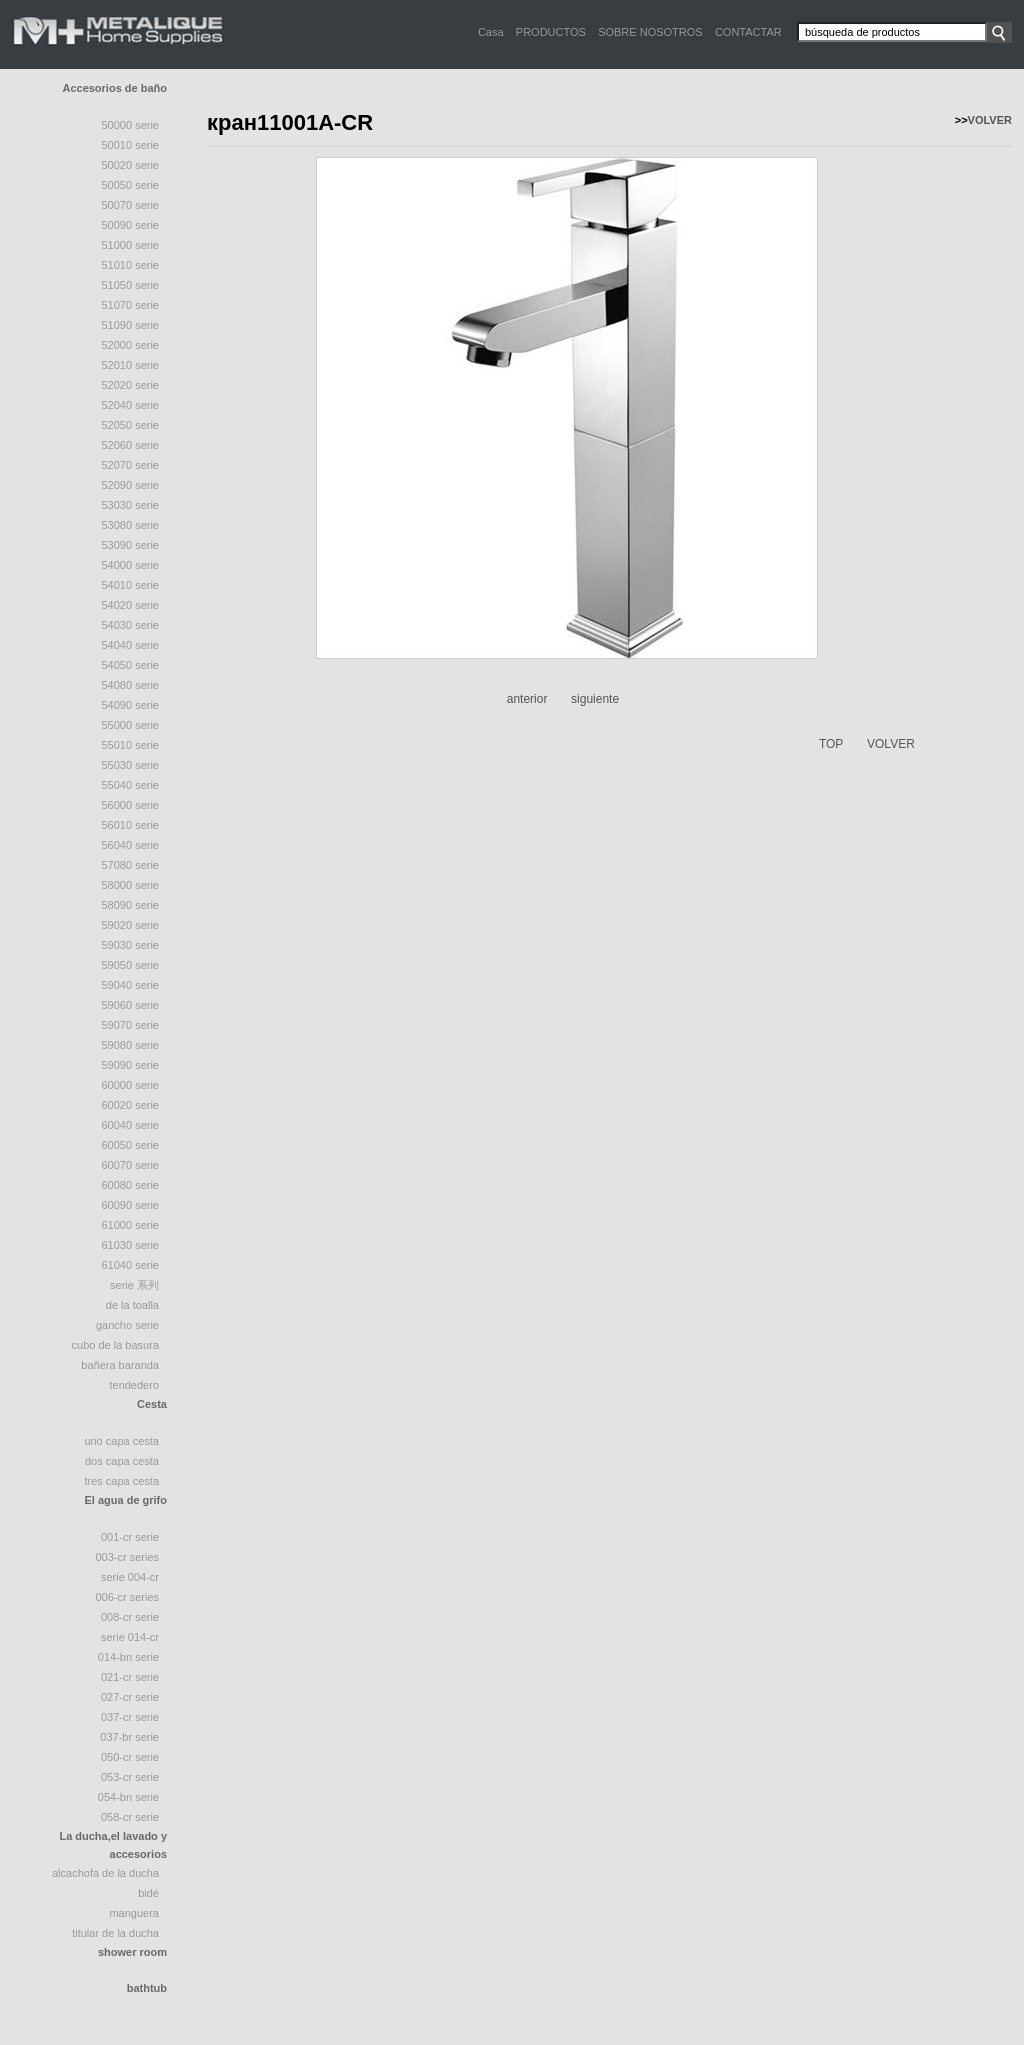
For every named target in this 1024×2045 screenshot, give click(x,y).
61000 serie (131, 1225)
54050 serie (131, 665)
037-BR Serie (129, 1737)
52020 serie (131, 385)
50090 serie (131, 225)
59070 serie (131, 1025)
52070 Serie (131, 465)
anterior (527, 699)
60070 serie (131, 1165)
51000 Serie (131, 245)
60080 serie (131, 1185)
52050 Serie (131, 425)
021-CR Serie (130, 1677)
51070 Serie (131, 305)
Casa (491, 32)
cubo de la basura (115, 1345)
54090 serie (131, 705)
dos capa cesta (122, 1461)
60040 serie (131, 1125)
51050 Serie (131, 285)
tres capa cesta (121, 1481)
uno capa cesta (121, 1441)
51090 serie (131, 325)
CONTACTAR (748, 32)
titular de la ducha (115, 1933)
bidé (148, 1893)
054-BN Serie (128, 1797)
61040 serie (131, 1265)
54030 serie (131, 625)
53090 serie (131, 545)
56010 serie (131, 825)
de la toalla (132, 1305)
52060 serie (131, 445)
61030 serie (131, 1245)
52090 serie (131, 485)
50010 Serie (131, 145)
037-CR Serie (130, 1717)
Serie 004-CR (130, 1577)
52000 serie (131, 345)
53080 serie (131, 525)
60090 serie (131, 1205)
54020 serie (131, 605)
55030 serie (131, 765)
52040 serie (131, 405)
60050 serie (131, 1145)
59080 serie (131, 1045)
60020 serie (131, 1105)
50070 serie (131, 205)
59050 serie (131, 965)
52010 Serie (131, 365)
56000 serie (131, 805)
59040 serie (131, 985)
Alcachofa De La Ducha (105, 1873)
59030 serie (131, 945)
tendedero (134, 1385)
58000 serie (131, 885)
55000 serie (131, 725)
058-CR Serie (130, 1817)
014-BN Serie (128, 1657)
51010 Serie (131, 265)
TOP (831, 744)
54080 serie (131, 685)
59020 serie (131, 925)
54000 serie (131, 565)
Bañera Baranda (120, 1365)
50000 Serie (131, 125)
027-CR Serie (130, 1697)
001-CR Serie (130, 1537)
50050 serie (131, 185)
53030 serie (131, 505)
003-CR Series (127, 1557)
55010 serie (131, 745)
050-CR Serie (130, 1757)
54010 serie (131, 585)
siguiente (595, 699)
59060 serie (131, 1005)
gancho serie (127, 1325)
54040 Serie (131, 645)
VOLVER (990, 120)
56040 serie (131, 845)
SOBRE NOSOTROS (650, 32)
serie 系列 (134, 1285)
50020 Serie (131, 165)
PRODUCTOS (551, 32)
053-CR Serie (130, 1777)
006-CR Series (127, 1597)
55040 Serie (131, 785)
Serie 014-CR (130, 1637)
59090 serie (131, 1065)
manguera (134, 1913)
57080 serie (131, 865)
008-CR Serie (130, 1617)
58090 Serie (131, 905)
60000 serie (131, 1085)
